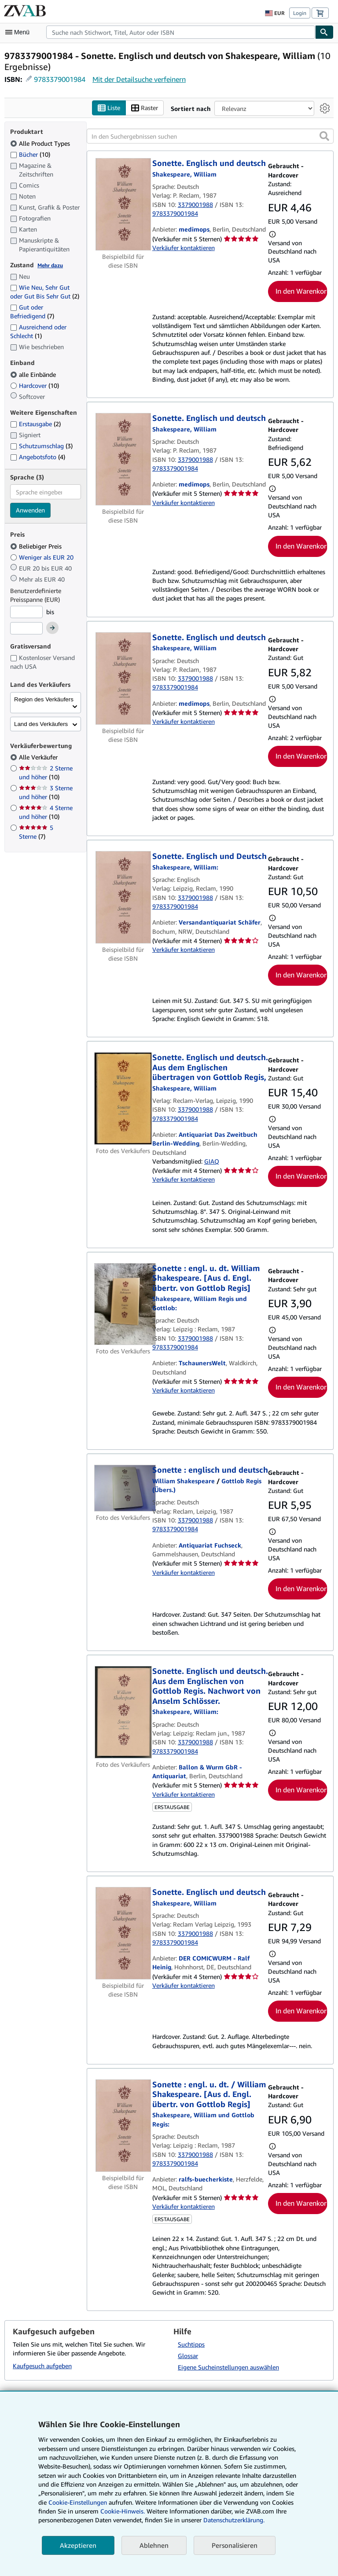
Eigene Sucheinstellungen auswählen (228, 2367)
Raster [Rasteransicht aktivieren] (144, 108)
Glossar (188, 2355)
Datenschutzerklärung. (234, 2520)
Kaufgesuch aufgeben (42, 2366)
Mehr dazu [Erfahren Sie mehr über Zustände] (50, 265)
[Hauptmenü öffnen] (19, 32)
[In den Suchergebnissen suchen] (210, 136)
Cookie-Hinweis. (122, 2511)
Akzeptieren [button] (78, 2545)
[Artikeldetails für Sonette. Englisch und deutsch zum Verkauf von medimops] (123, 204)
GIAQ (211, 1161)
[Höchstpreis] (26, 629)
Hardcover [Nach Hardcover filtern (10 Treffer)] (34, 385)
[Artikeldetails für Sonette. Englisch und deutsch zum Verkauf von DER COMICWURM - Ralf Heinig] (123, 1933)
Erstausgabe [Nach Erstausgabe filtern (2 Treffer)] (35, 424)
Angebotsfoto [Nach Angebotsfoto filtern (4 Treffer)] (37, 457)
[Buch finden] (324, 32)
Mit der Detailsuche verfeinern (139, 79)
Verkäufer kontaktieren (183, 247)
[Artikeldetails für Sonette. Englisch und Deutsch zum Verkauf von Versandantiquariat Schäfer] (123, 897)
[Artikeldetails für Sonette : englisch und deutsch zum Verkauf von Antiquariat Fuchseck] (123, 1488)
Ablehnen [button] (154, 2545)
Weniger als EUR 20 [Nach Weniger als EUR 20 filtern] (42, 557)
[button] (324, 136)
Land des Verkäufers (41, 724)
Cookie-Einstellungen (77, 2502)
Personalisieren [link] (234, 2545)
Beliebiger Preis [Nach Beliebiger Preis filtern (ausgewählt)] (36, 546)
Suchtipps (191, 2344)
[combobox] (180, 32)
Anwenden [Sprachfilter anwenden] (30, 510)
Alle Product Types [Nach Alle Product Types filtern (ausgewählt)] (41, 143)
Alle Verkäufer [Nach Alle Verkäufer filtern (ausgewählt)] (39, 757)
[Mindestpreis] (26, 612)
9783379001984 (59, 79)
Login (299, 13)
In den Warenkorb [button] (301, 291)
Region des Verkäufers (43, 699)
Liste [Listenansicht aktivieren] (109, 108)
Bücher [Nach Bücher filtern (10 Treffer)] (30, 154)
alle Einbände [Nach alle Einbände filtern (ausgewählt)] (34, 374)
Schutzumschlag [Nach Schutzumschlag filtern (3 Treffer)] (41, 446)
